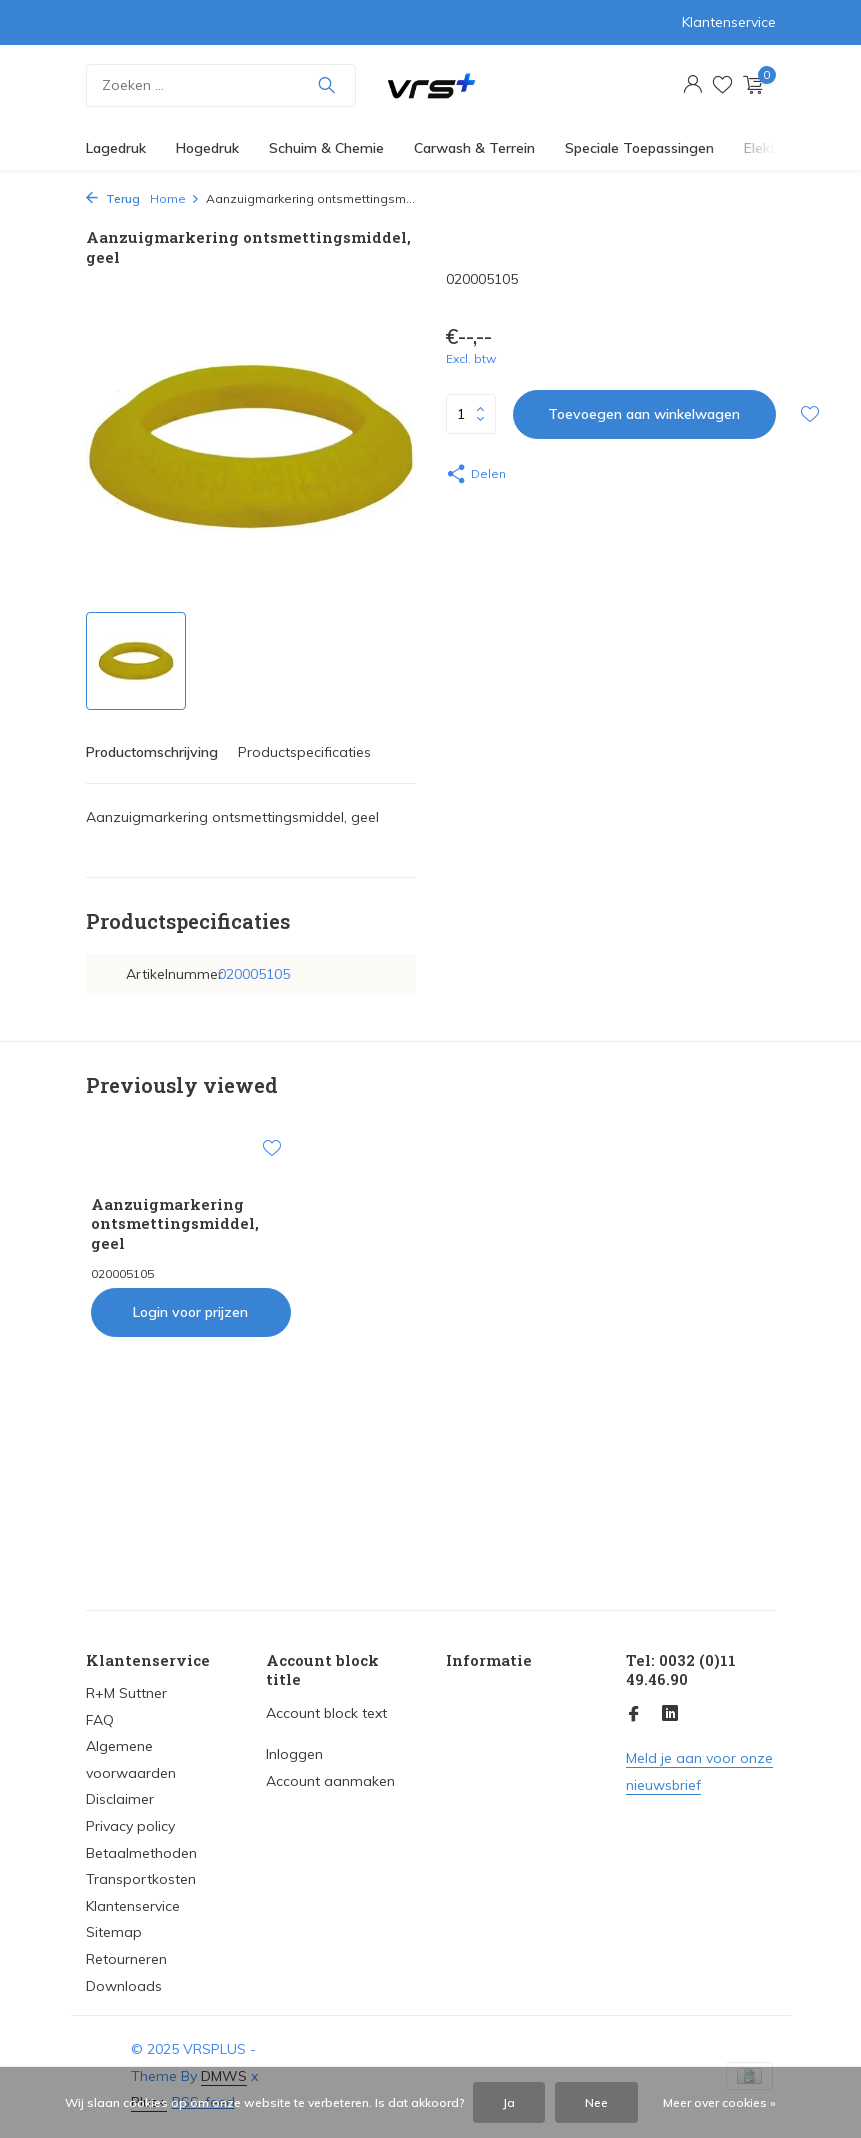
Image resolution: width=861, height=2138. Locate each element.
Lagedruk (116, 148)
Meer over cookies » (719, 2102)
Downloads (124, 1986)
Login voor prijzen (190, 1312)
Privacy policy (130, 1826)
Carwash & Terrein (474, 148)
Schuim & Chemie (326, 148)
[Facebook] (634, 1715)
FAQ (100, 1720)
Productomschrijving (152, 752)
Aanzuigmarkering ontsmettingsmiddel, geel (175, 1224)
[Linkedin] (670, 1715)
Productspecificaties (304, 752)
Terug (113, 198)
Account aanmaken (330, 1781)
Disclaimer (120, 1799)
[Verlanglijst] (722, 85)
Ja (509, 2102)
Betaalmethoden (141, 1853)
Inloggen (294, 1754)
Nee (596, 2102)
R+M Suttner (126, 1693)
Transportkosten (141, 1879)
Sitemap (114, 1932)
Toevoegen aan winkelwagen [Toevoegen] (644, 414)
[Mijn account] (692, 85)
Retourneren (126, 1959)
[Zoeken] (221, 85)
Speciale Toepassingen (639, 148)
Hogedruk (207, 148)
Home (175, 198)
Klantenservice (729, 22)
